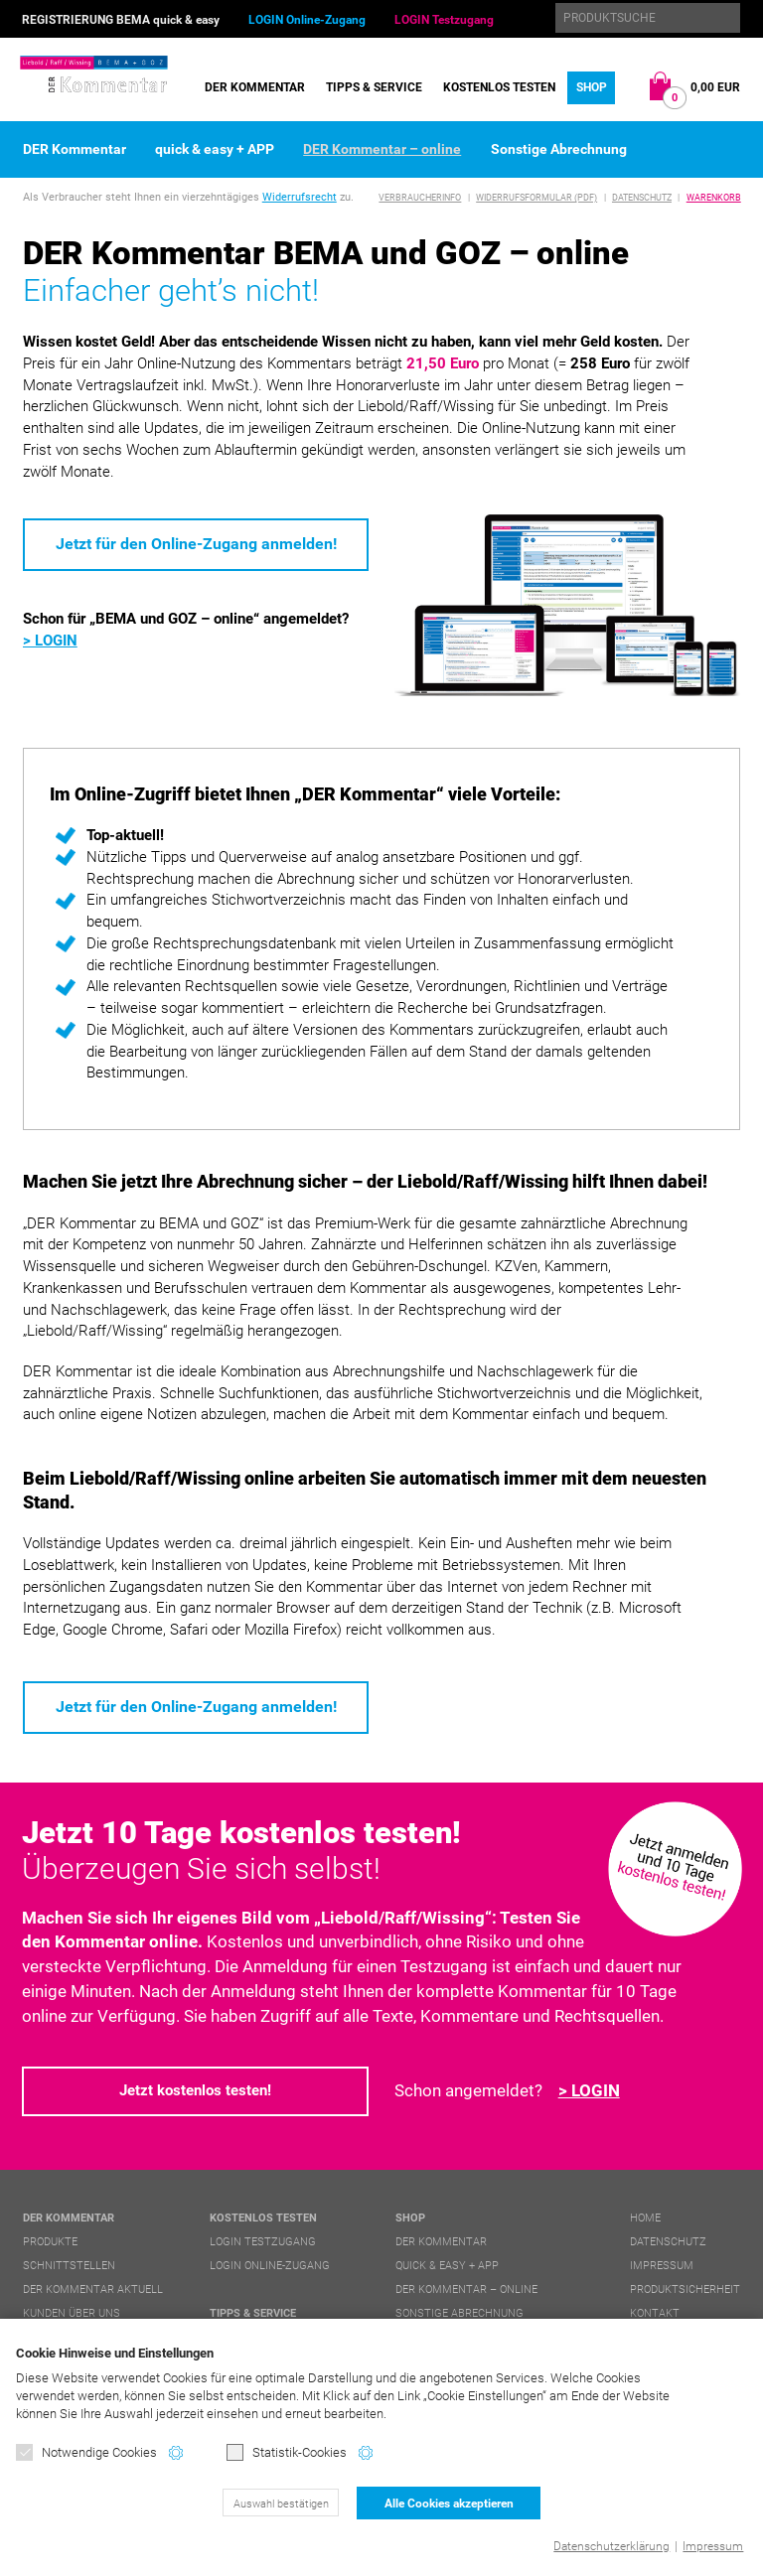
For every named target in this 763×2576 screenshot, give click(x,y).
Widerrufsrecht (299, 197)
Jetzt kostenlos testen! (195, 2090)
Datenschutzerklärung (611, 2546)
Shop (591, 87)
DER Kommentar (255, 87)
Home (645, 2218)
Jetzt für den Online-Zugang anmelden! (196, 543)
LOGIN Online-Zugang (307, 20)
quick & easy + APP (214, 149)
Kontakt (655, 2313)
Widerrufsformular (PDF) (536, 198)
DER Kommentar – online (382, 149)
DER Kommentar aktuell (93, 2289)
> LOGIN (50, 640)
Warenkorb (714, 198)
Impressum (713, 2546)
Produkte (50, 2241)
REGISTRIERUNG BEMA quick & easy (121, 20)
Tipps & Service (374, 87)
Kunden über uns (71, 2313)
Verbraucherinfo (420, 198)
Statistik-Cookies (287, 2452)
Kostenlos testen (499, 87)
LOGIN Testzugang (444, 20)
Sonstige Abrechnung (559, 149)
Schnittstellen (69, 2265)
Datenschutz (642, 198)
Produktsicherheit (685, 2289)
